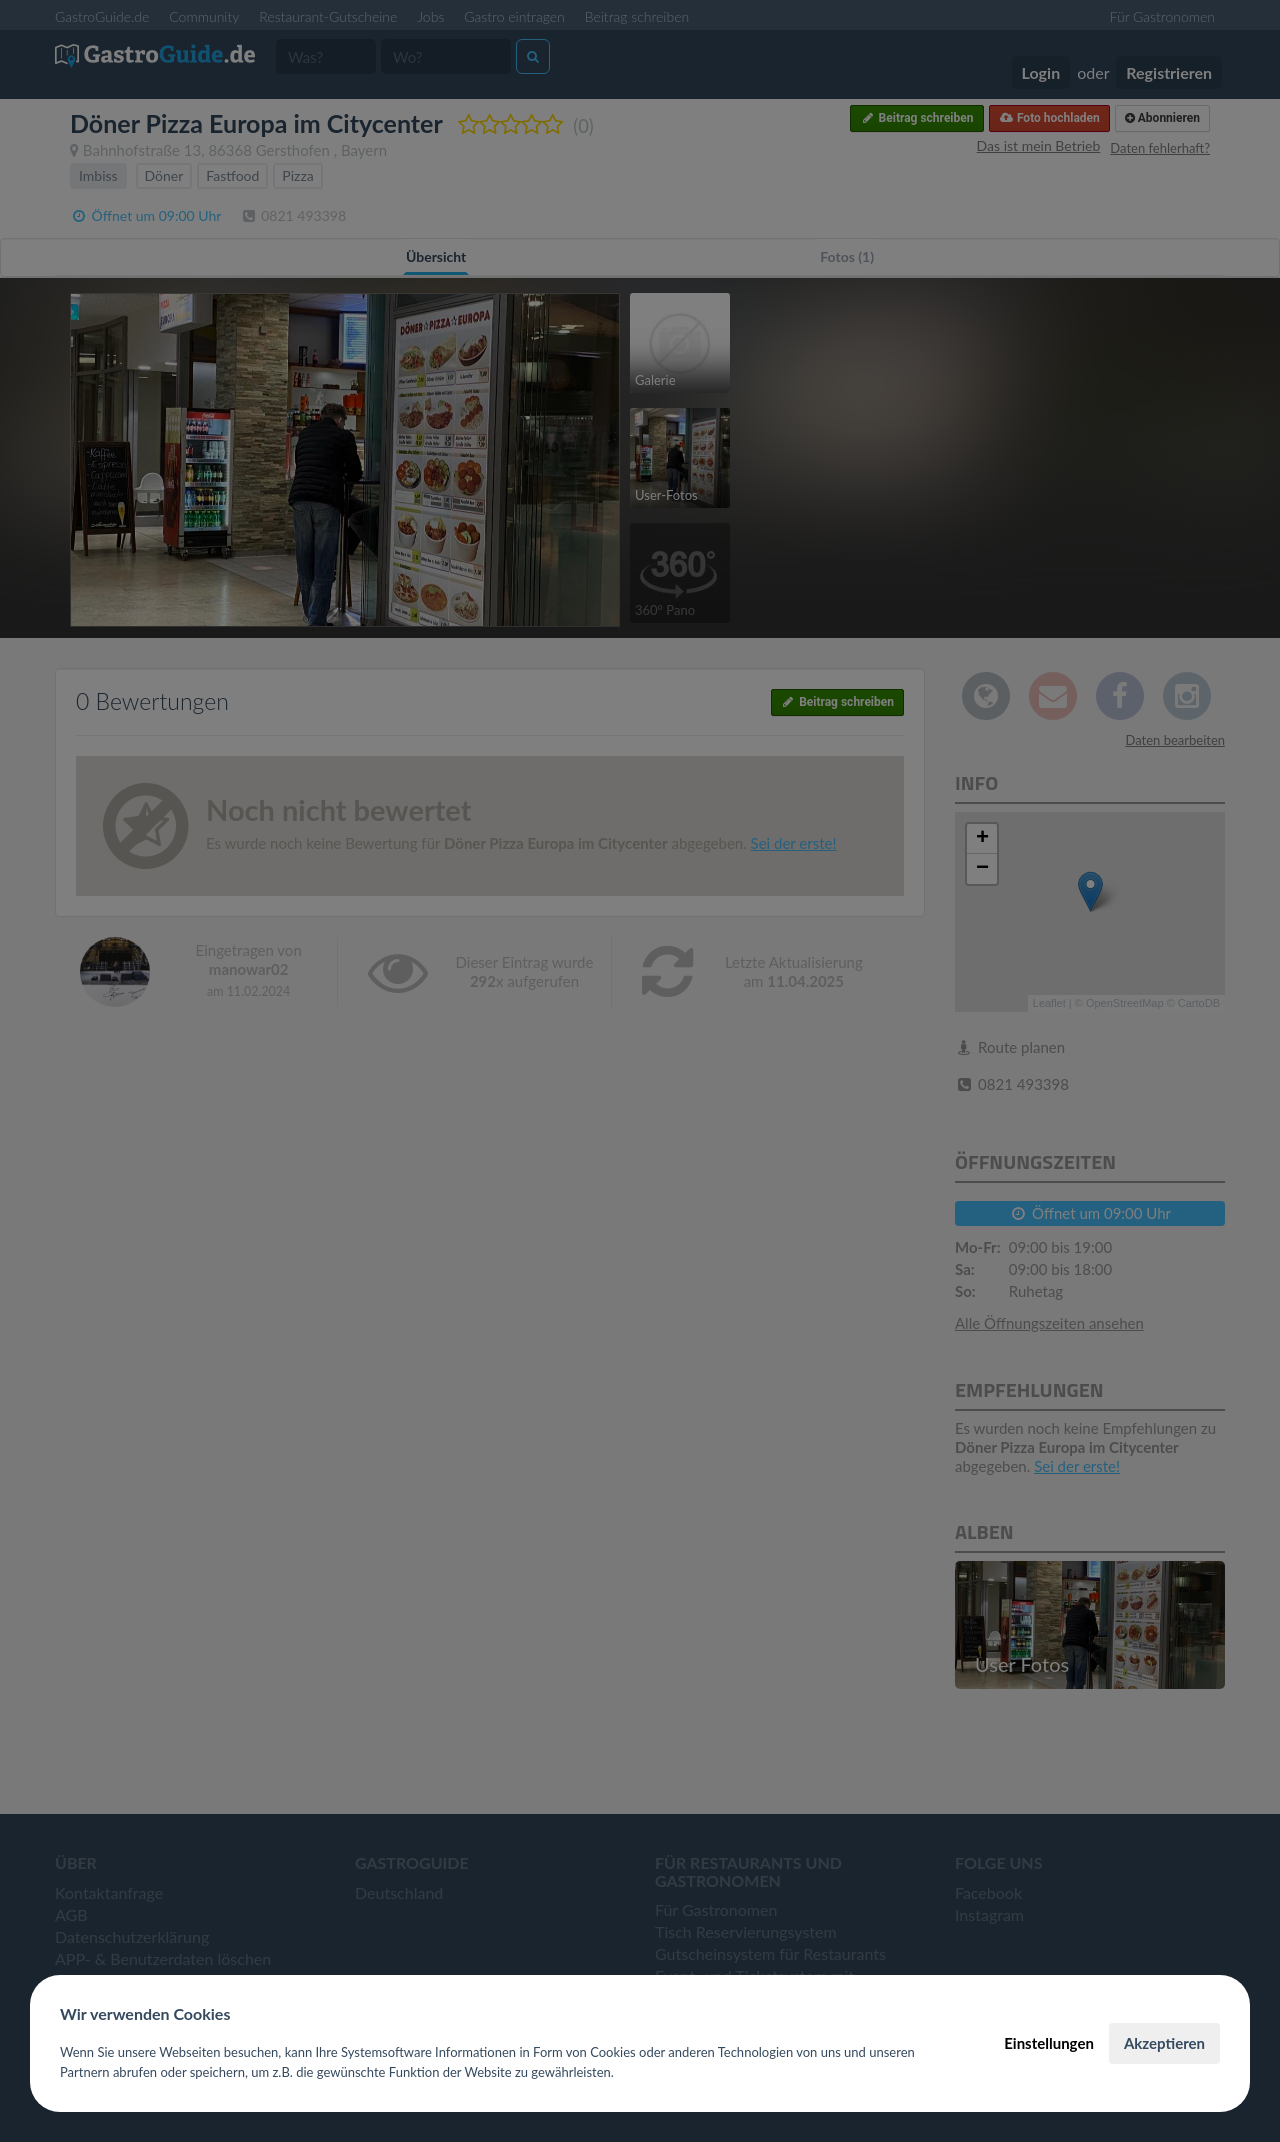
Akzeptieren (1164, 2043)
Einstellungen (1049, 2043)
